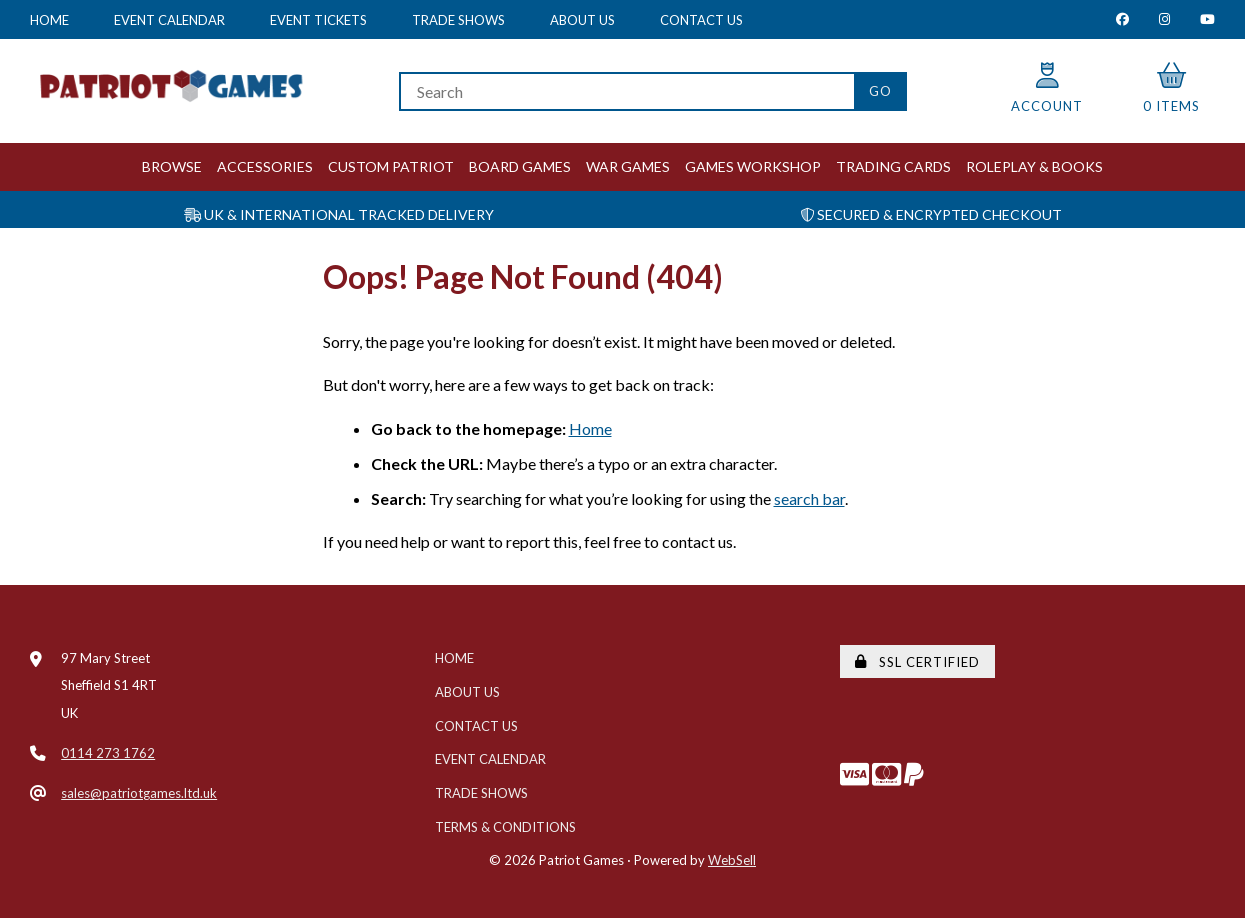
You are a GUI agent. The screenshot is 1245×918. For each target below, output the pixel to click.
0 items (1171, 88)
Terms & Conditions (505, 827)
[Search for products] (626, 91)
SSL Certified (917, 662)
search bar (809, 498)
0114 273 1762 (108, 753)
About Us (582, 20)
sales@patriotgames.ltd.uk (139, 793)
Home (49, 20)
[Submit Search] (880, 91)
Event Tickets (318, 20)
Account (1047, 88)
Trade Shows (458, 20)
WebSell (732, 860)
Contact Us (701, 20)
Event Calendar (169, 20)
